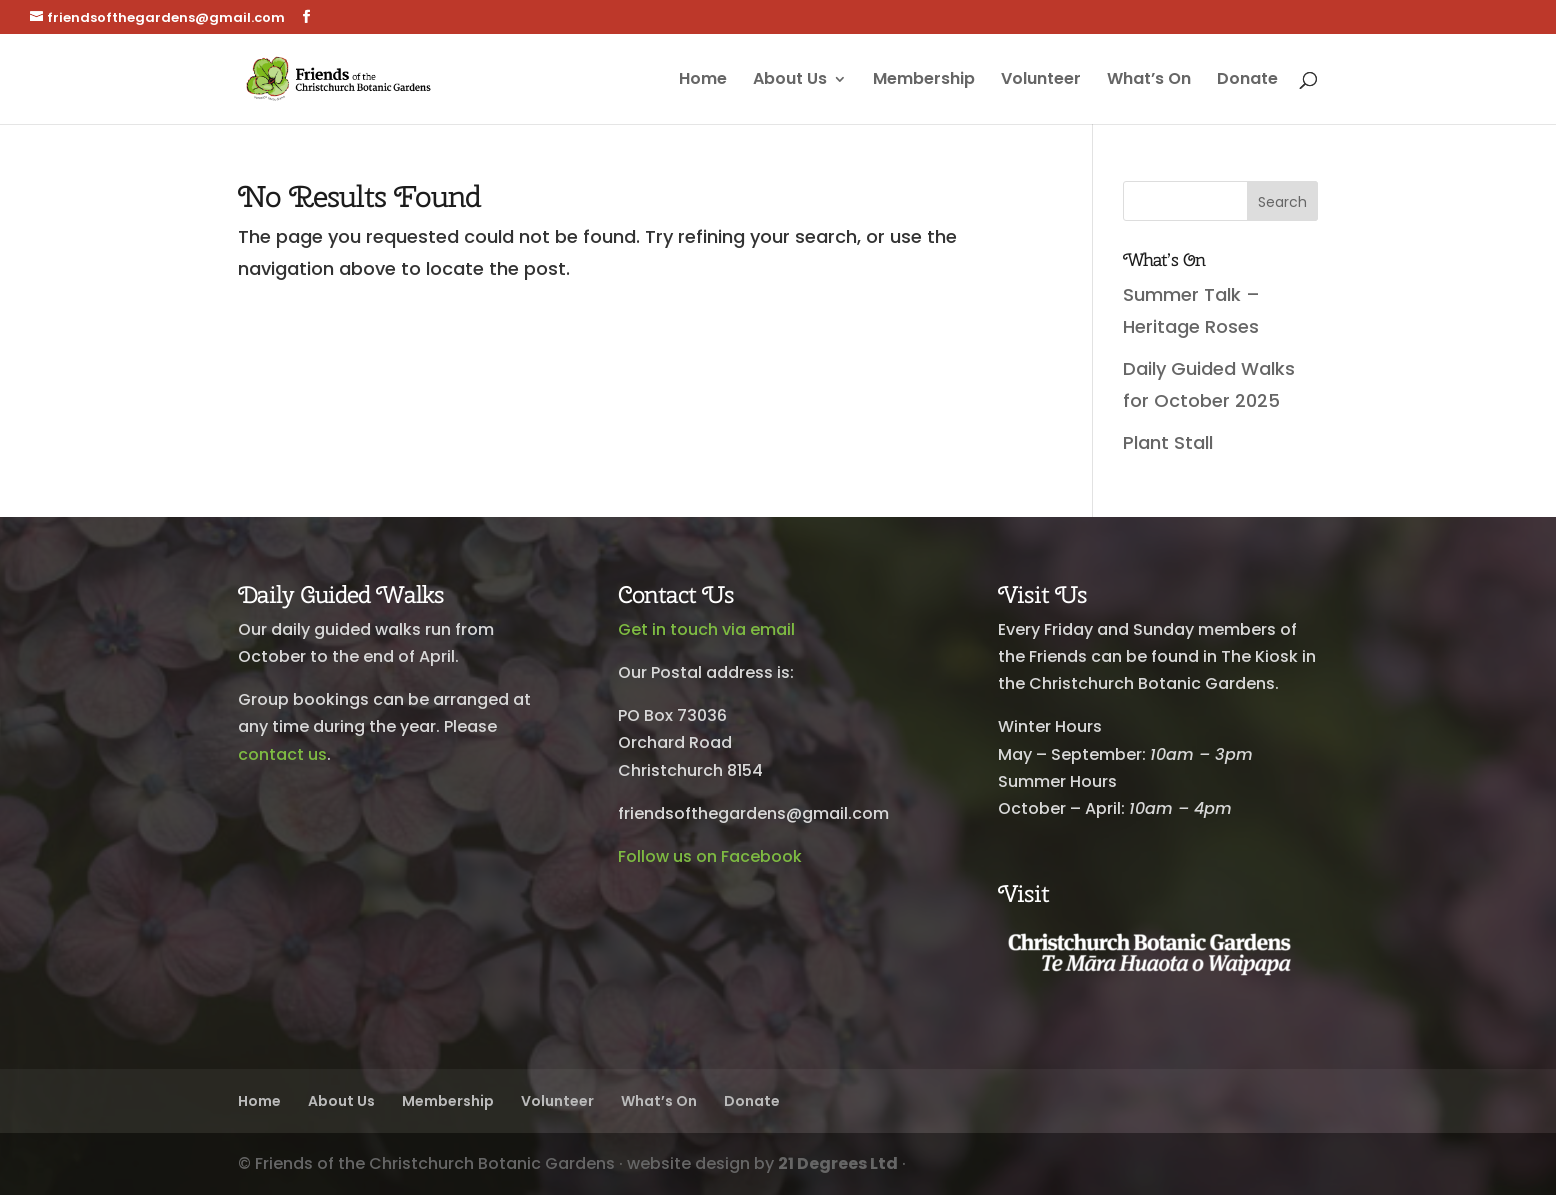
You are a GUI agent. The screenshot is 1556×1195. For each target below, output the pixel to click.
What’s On (1149, 81)
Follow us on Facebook (710, 856)
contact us (282, 754)
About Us (790, 81)
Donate (1247, 81)
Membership (924, 81)
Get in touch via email (706, 629)
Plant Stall (1168, 442)
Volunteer (1041, 81)
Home (703, 81)
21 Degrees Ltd (838, 1163)
